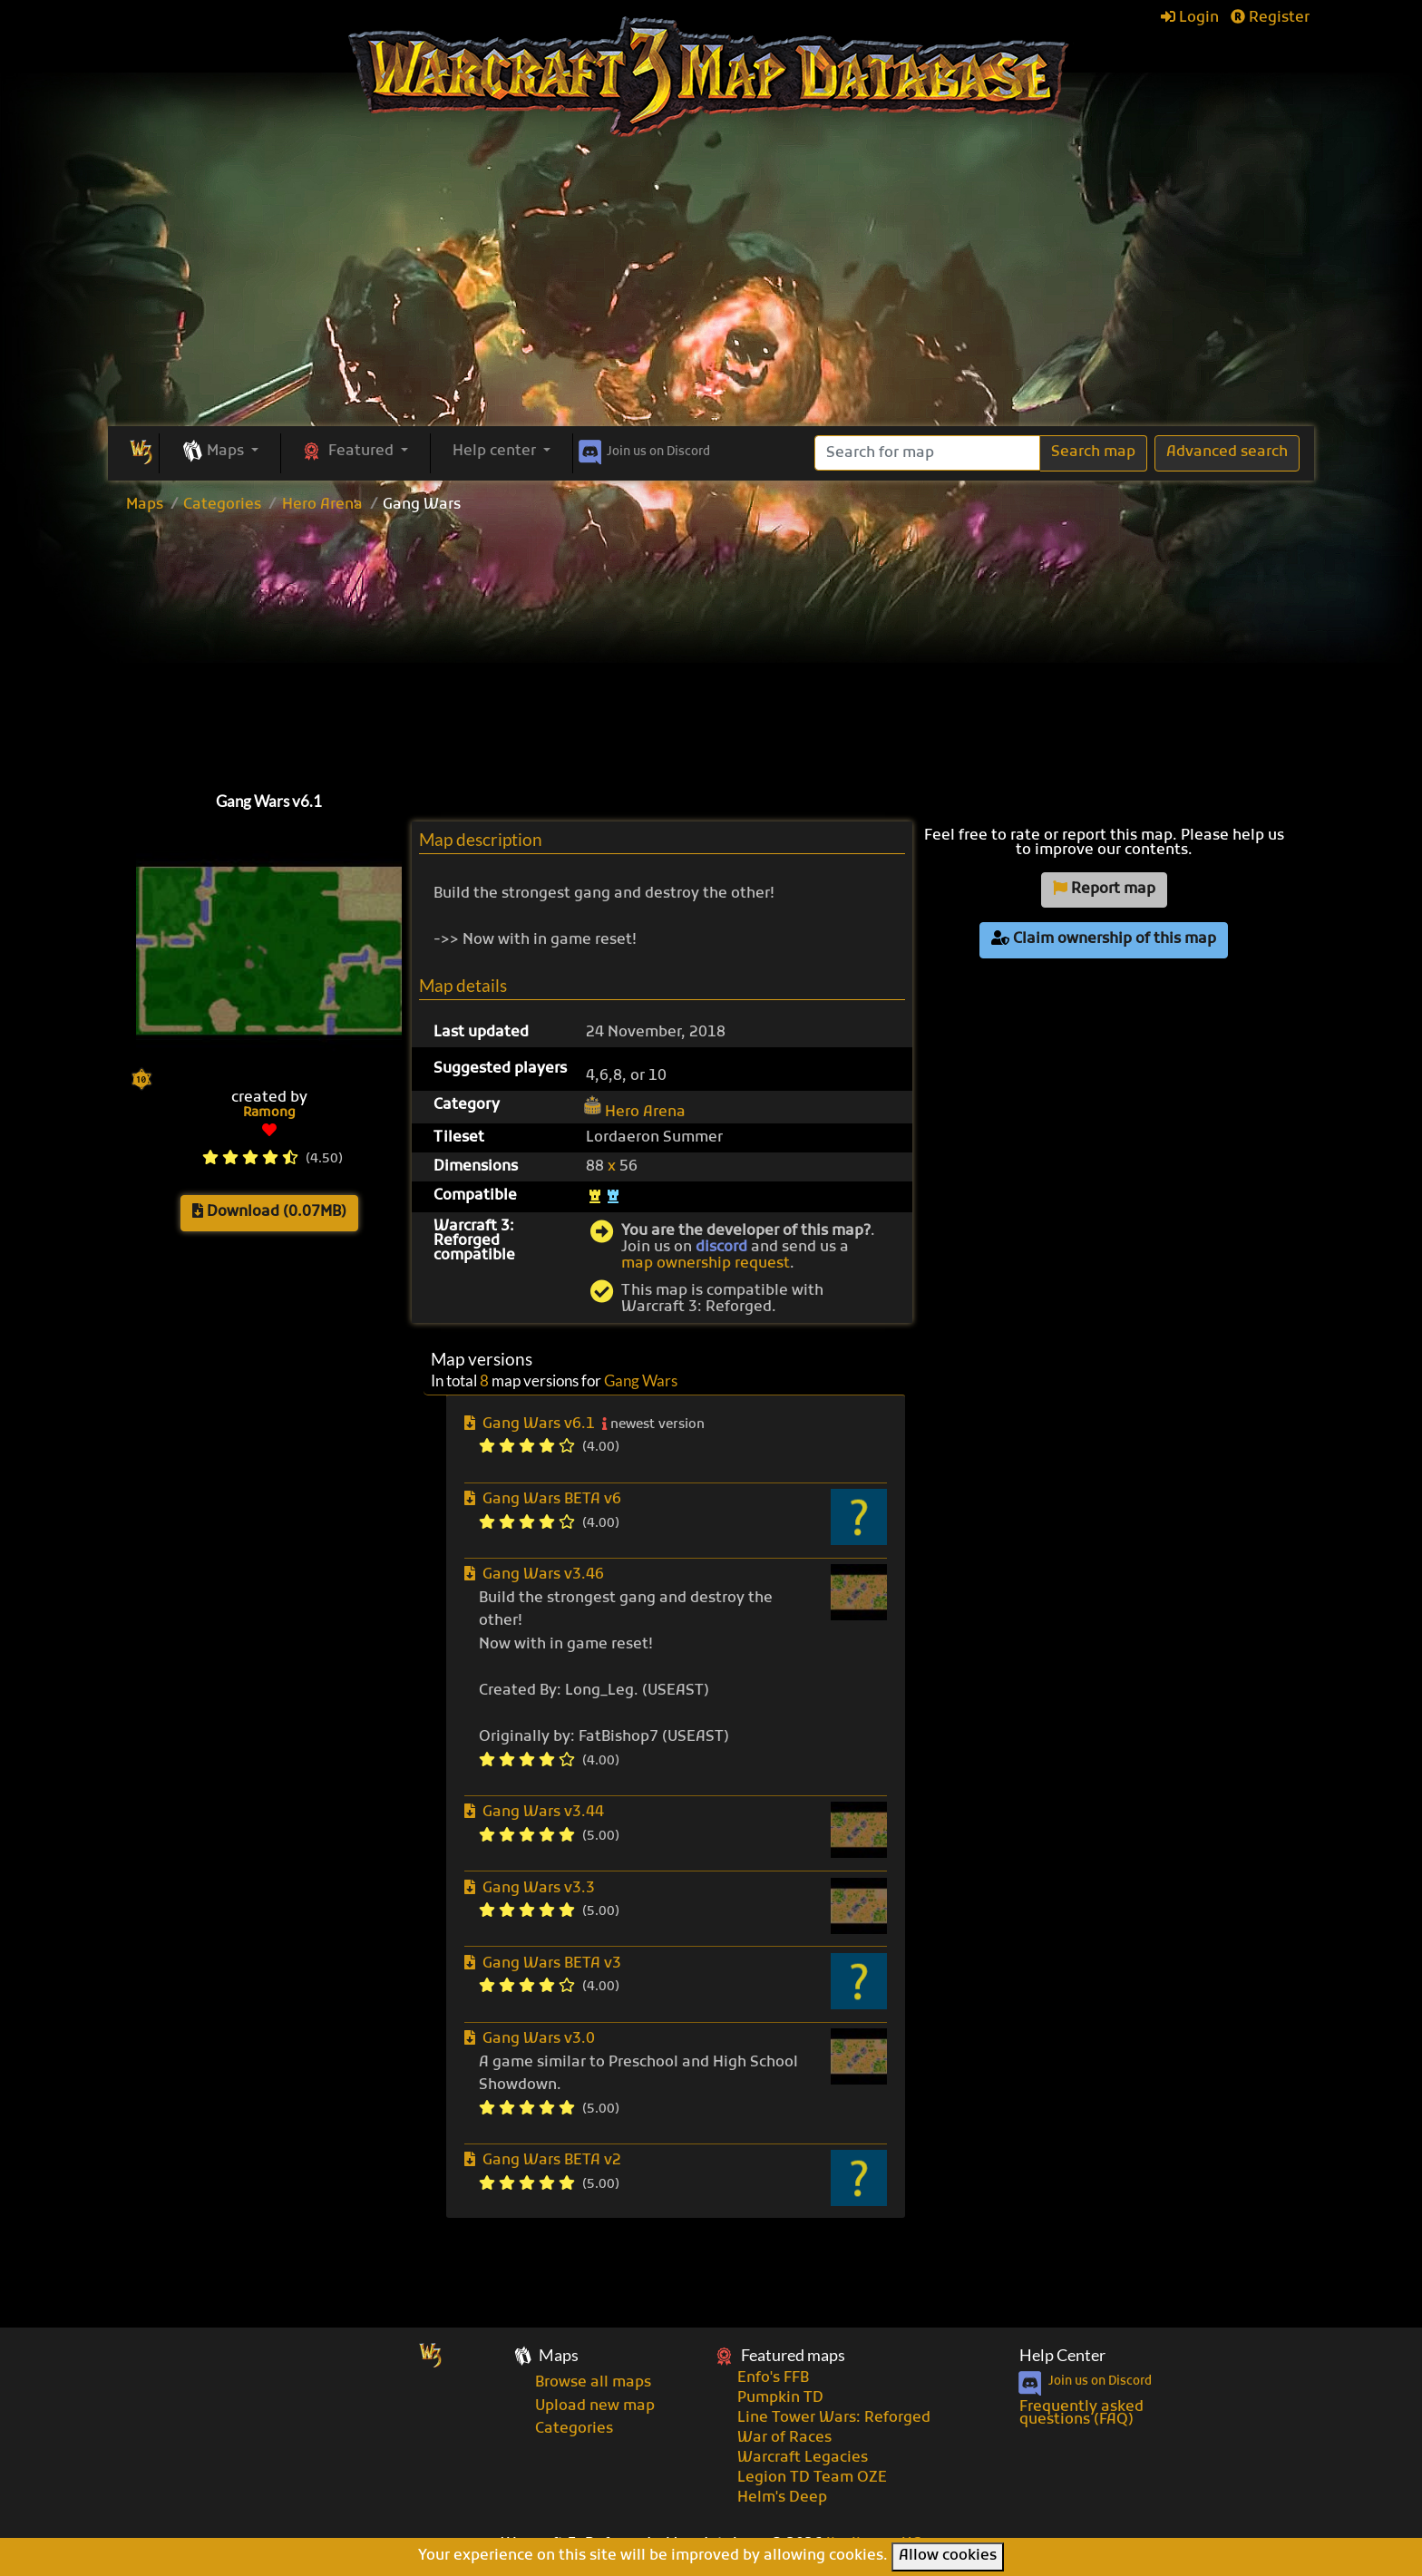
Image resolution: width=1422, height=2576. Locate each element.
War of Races (784, 2438)
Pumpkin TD (780, 2398)
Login (1190, 18)
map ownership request (705, 1264)
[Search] (927, 453)
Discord (642, 448)
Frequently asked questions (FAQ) (1081, 2413)
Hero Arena (322, 505)
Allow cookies (948, 2556)
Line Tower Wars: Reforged (833, 2418)
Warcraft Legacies (802, 2458)
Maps (144, 505)
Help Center (1062, 2355)
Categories (222, 505)
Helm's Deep (782, 2498)
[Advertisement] (711, 290)
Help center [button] (496, 451)
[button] (220, 452)
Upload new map (595, 2406)
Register (1270, 18)
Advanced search (1227, 452)
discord (721, 1248)
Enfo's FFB (773, 2378)
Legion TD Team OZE (812, 2478)
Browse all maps (593, 2383)
